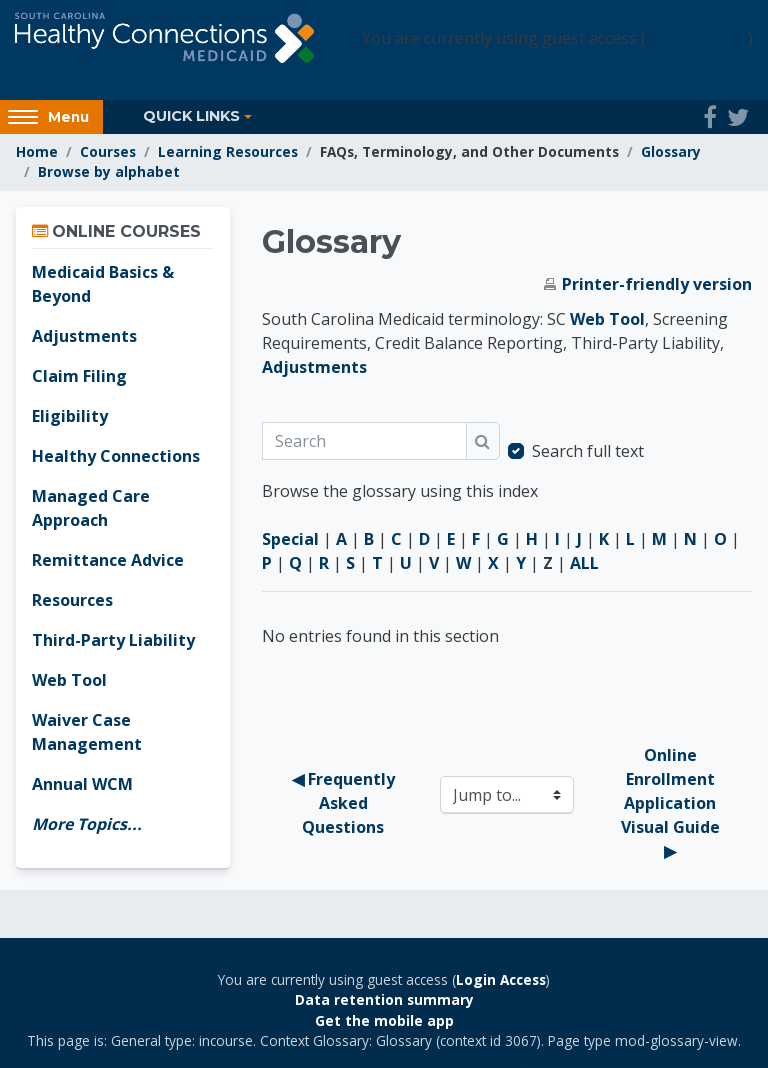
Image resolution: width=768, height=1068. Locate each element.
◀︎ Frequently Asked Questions (345, 803)
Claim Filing (79, 376)
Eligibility (70, 416)
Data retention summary (384, 999)
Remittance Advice (108, 560)
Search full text (588, 451)
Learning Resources (228, 151)
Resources (72, 600)
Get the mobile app (384, 1020)
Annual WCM (82, 784)
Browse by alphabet (109, 171)
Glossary (671, 151)
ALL (584, 563)
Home (37, 151)
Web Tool (607, 319)
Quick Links (191, 116)
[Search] (364, 441)
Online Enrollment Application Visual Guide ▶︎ (672, 803)
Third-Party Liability (113, 640)
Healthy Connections (116, 456)
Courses (108, 151)
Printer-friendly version (657, 284)
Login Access (697, 38)
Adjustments (314, 367)
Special (290, 539)
